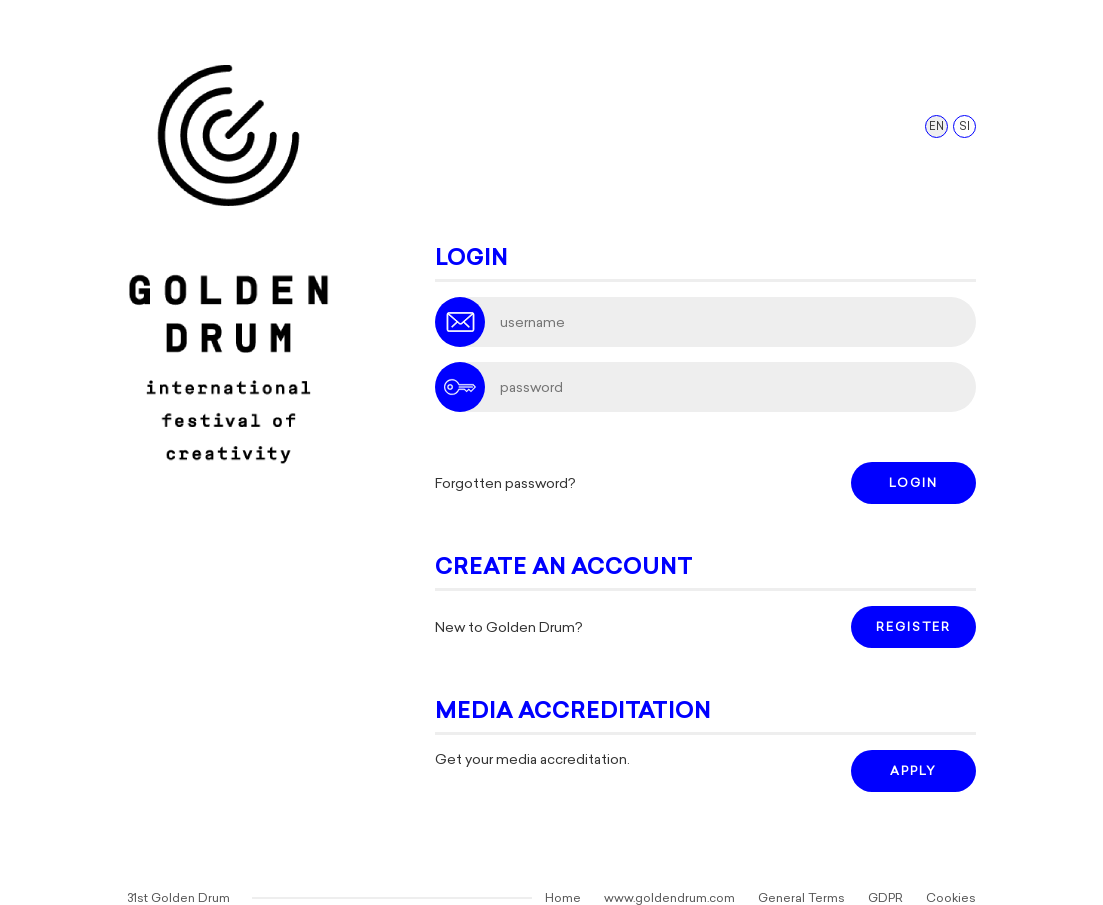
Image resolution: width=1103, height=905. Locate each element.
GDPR (885, 898)
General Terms (801, 898)
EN (936, 126)
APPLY (913, 771)
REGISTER (913, 627)
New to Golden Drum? (509, 627)
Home (563, 898)
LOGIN (913, 483)
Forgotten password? (505, 483)
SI (964, 126)
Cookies (951, 898)
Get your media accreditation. (532, 759)
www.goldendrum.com (669, 898)
